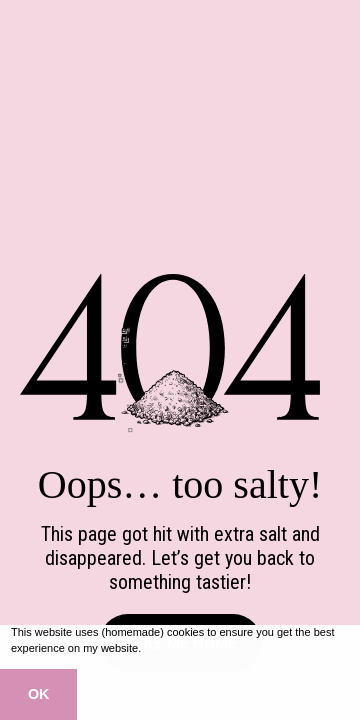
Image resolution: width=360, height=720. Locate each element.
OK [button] (39, 694)
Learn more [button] (174, 648)
